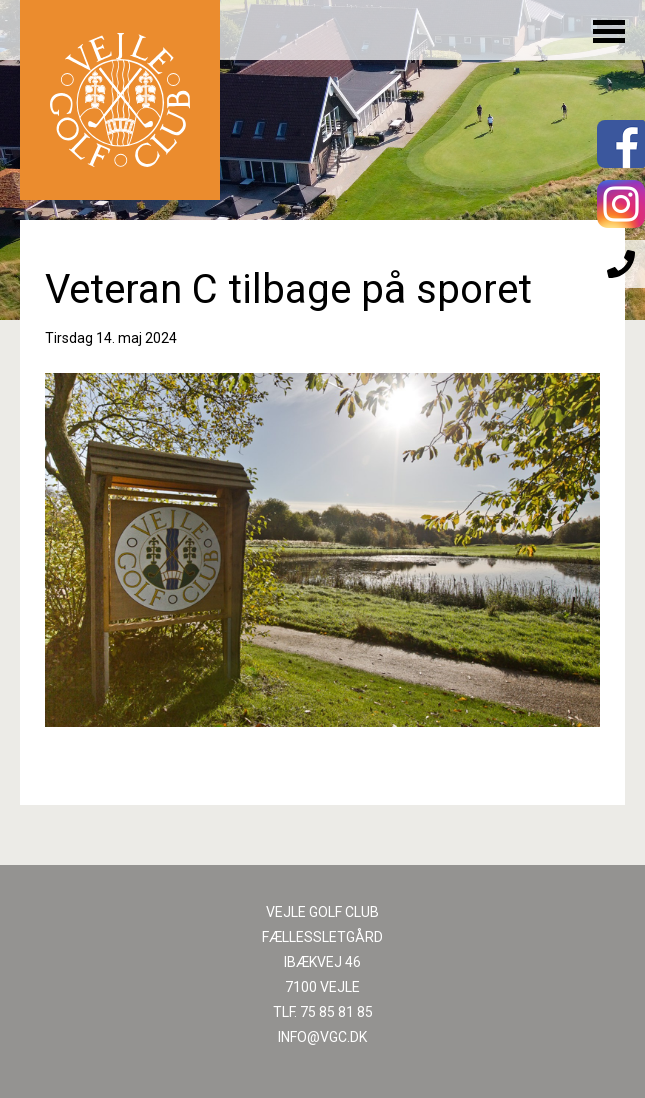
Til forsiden (120, 100)
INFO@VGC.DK (322, 1037)
